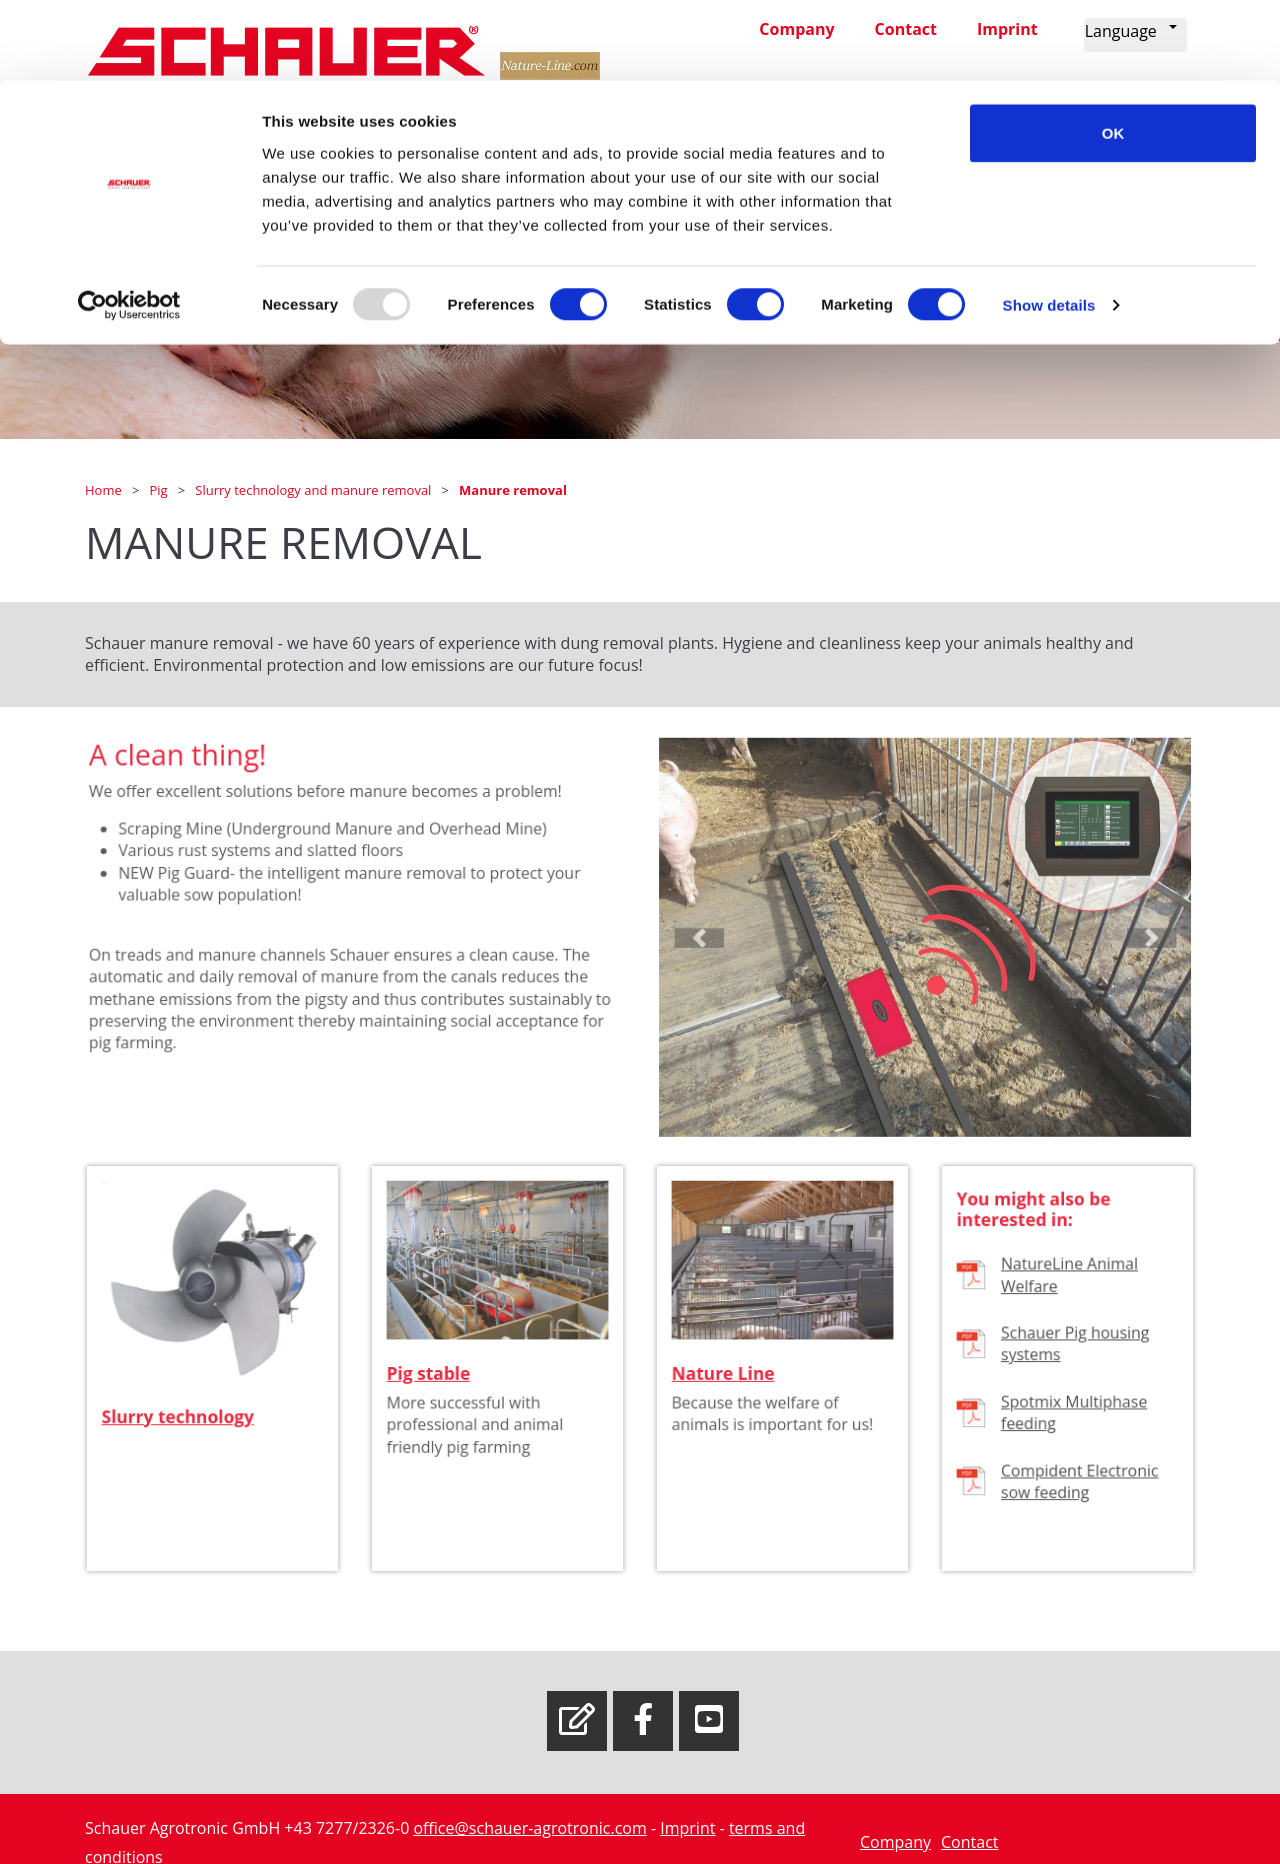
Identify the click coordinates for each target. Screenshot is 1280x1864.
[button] (717, 959)
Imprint (687, 1828)
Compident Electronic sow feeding (1079, 1494)
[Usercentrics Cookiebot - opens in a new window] (129, 226)
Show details (1049, 225)
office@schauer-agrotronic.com (529, 1828)
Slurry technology (181, 1435)
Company (895, 1842)
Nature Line (728, 1395)
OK (1113, 52)
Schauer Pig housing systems (1075, 1368)
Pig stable (434, 1395)
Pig (160, 490)
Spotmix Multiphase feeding (1074, 1431)
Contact (969, 1842)
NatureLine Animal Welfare (1070, 1305)
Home (105, 490)
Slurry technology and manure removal (314, 490)
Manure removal (513, 490)
